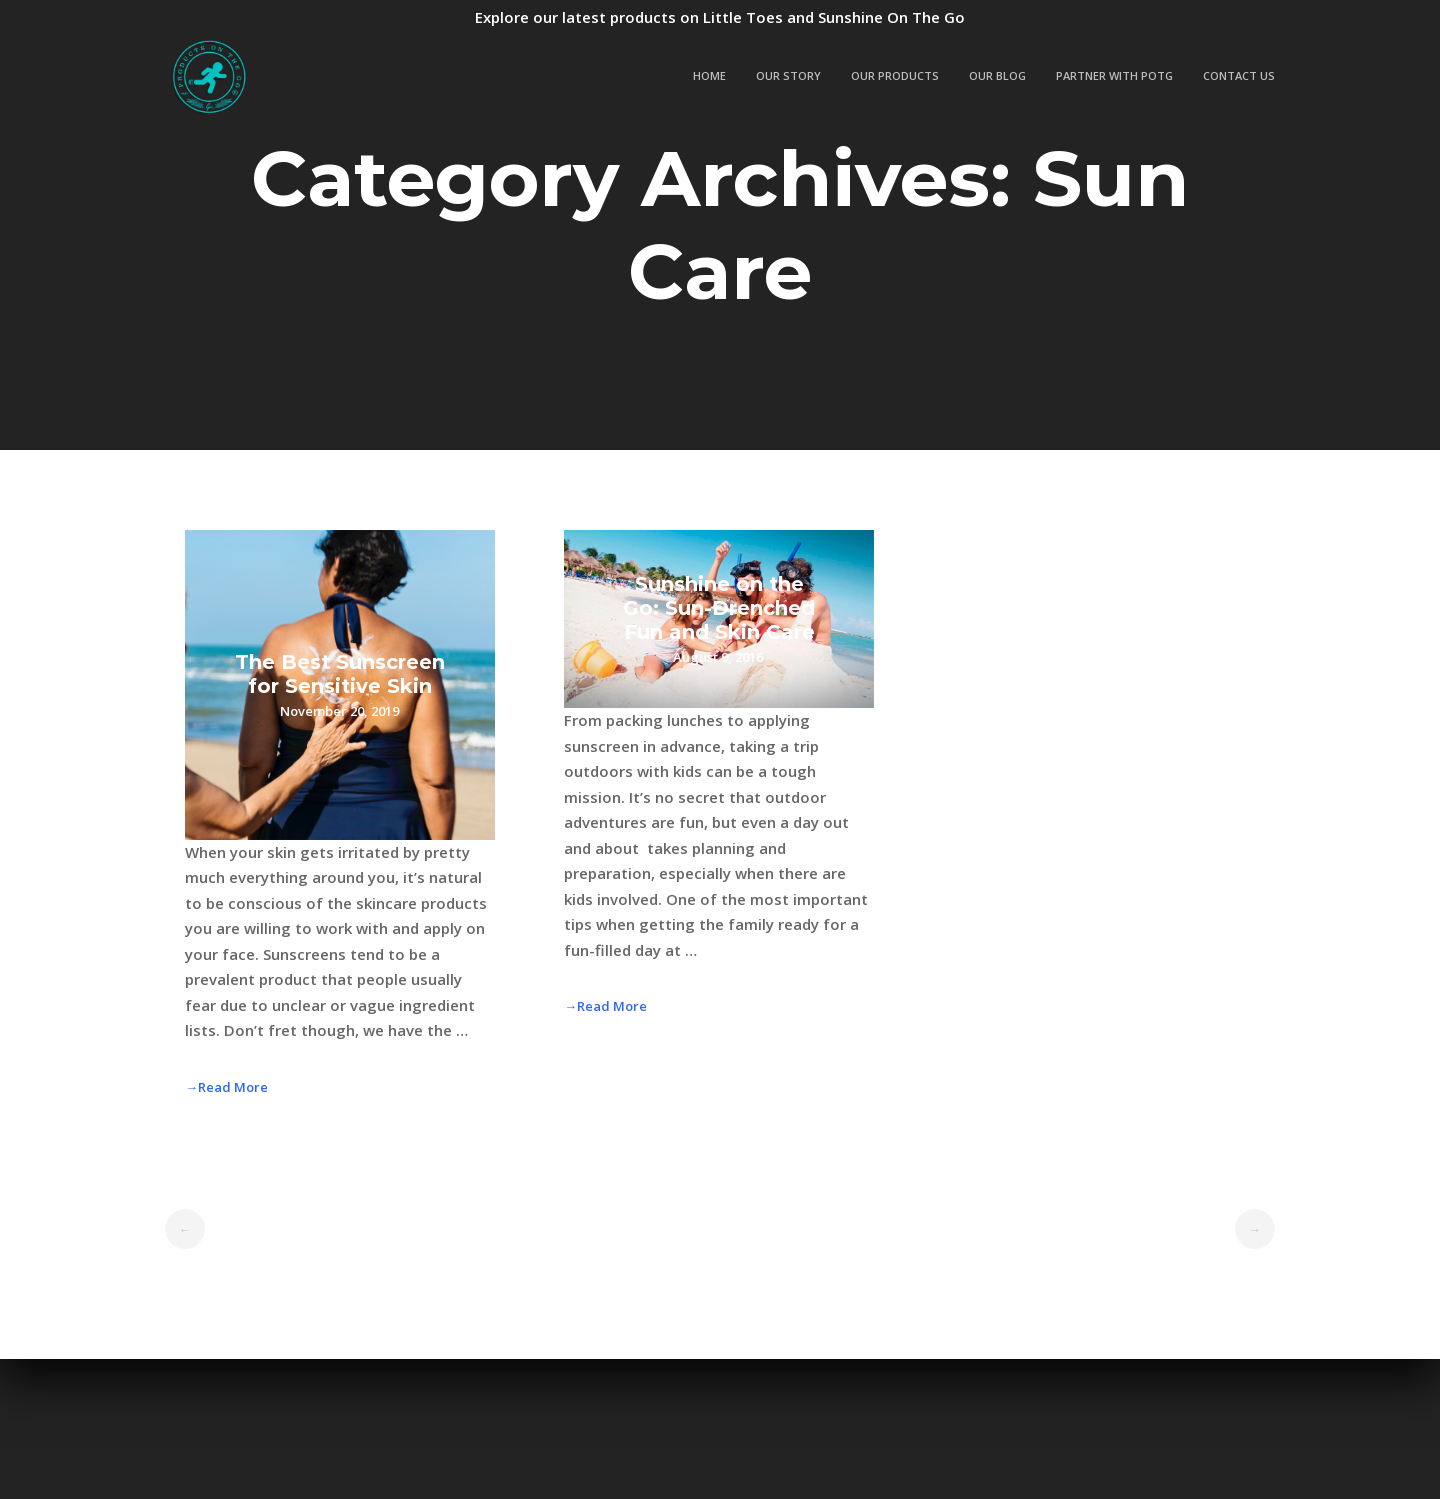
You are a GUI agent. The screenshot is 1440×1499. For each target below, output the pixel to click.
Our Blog (997, 75)
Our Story (788, 75)
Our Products (895, 75)
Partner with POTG (1114, 75)
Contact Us (1239, 75)
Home (709, 75)
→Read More (226, 1087)
